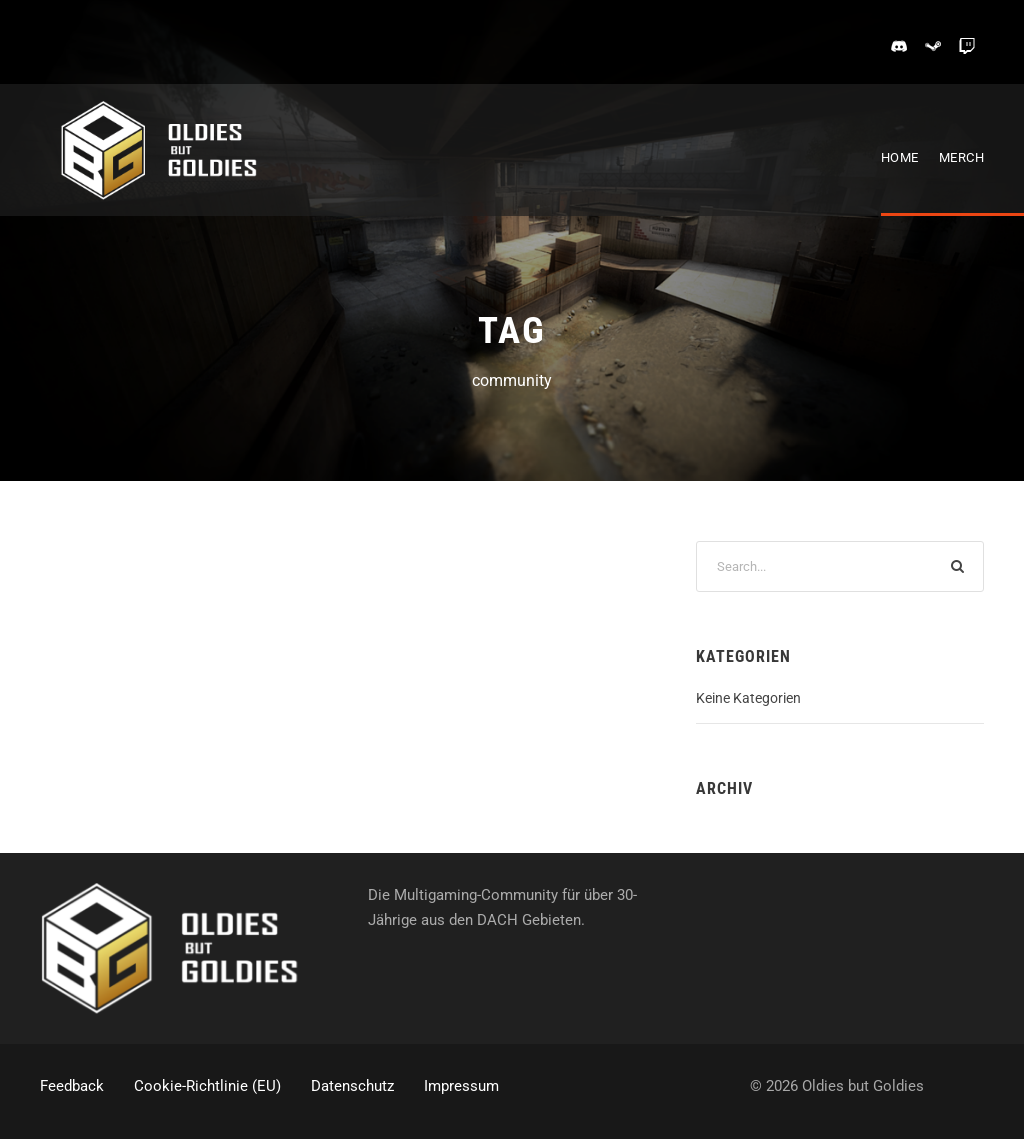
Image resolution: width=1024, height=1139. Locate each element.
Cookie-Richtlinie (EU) (207, 1086)
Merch (962, 157)
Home (900, 157)
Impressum (461, 1086)
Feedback (72, 1086)
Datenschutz (352, 1086)
